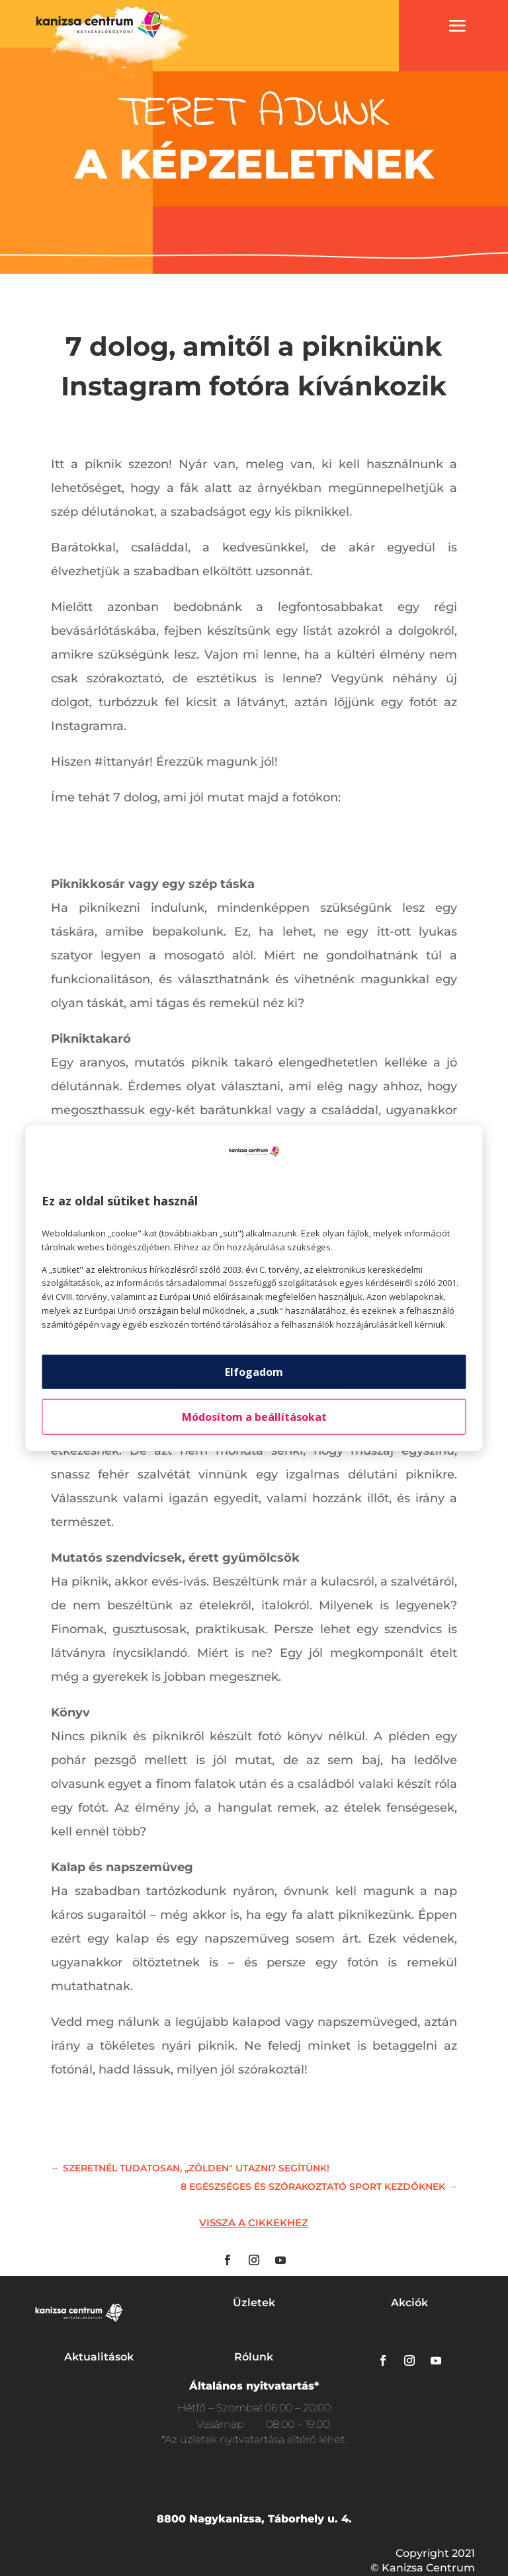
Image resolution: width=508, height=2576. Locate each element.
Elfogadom (254, 1371)
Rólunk (253, 2357)
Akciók (409, 2302)
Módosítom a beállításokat (254, 1416)
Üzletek (254, 2302)
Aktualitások (99, 2357)
